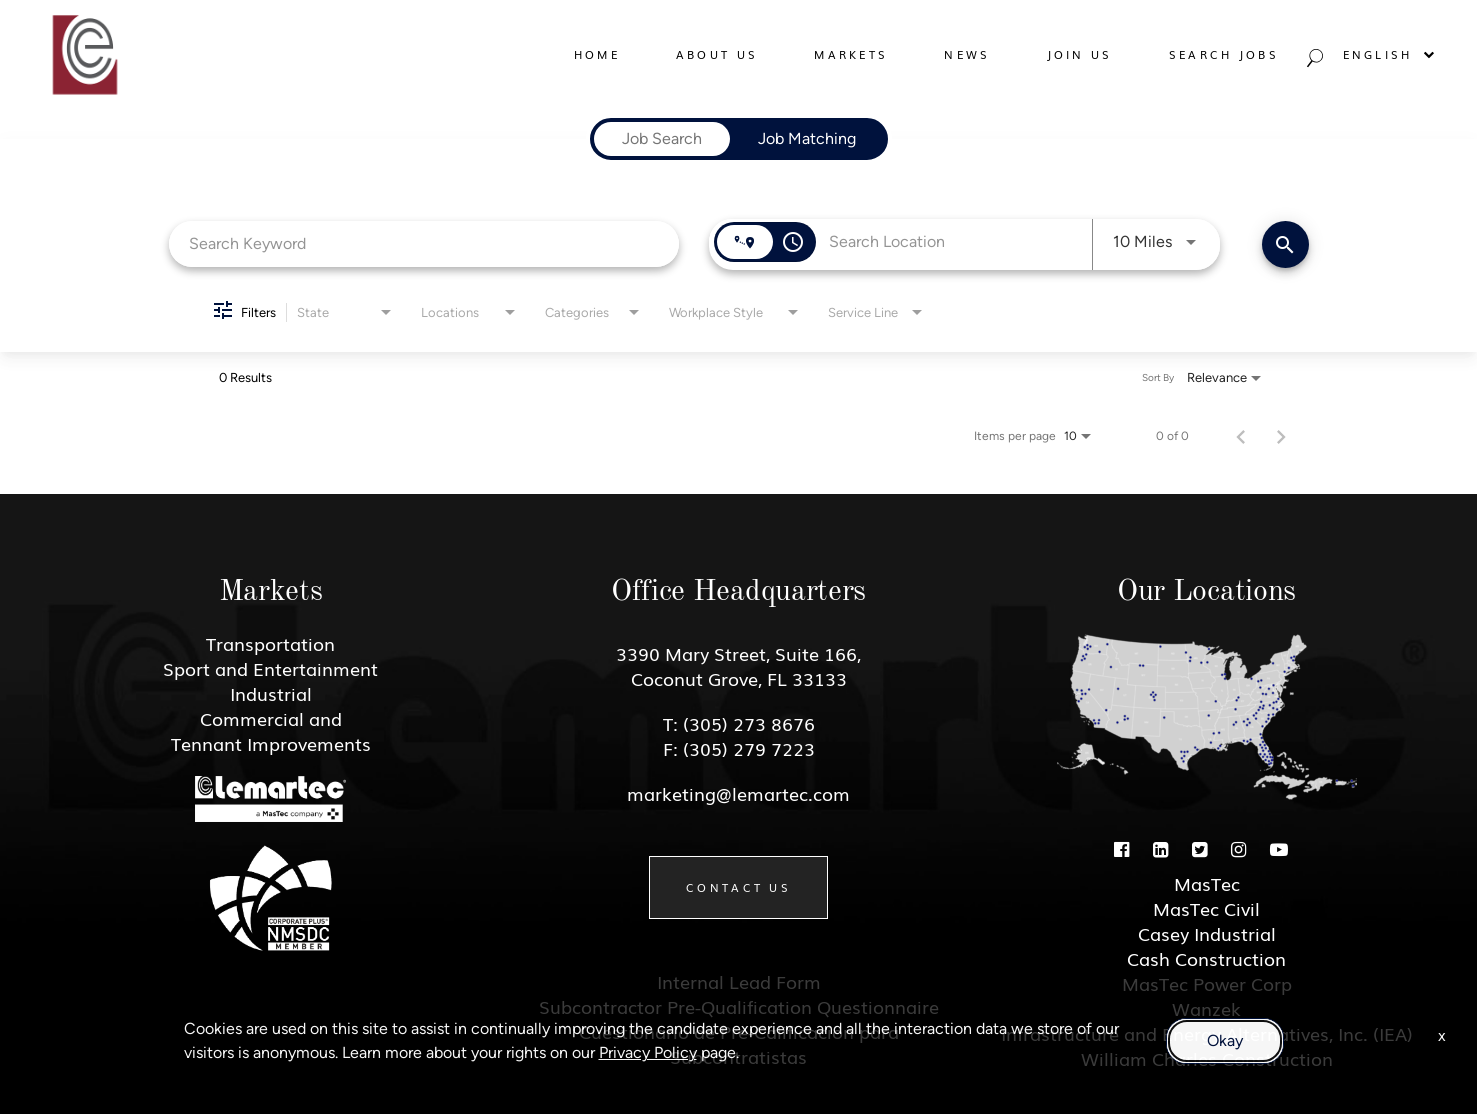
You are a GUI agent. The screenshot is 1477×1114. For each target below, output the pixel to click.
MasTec (1207, 883)
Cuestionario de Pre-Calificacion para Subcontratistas (739, 1043)
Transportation (270, 643)
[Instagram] (1238, 848)
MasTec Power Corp (1207, 983)
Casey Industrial (1207, 933)
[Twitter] (1199, 848)
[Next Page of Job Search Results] (1281, 436)
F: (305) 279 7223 (739, 748)
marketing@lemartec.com (738, 793)
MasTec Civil (1206, 908)
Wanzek (1206, 1008)
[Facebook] (1121, 848)
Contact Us (738, 887)
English (1390, 54)
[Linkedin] (1160, 848)
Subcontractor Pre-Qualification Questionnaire (739, 1006)
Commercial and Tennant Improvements (271, 730)
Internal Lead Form (739, 981)
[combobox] (424, 243)
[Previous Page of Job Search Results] (1241, 436)
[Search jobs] (1313, 62)
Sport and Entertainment (270, 668)
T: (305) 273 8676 (739, 723)
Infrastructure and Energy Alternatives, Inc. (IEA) (1207, 1033)
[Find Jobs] (1285, 244)
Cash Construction (1206, 958)
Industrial (271, 693)
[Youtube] (1279, 848)
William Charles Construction (1207, 1058)
